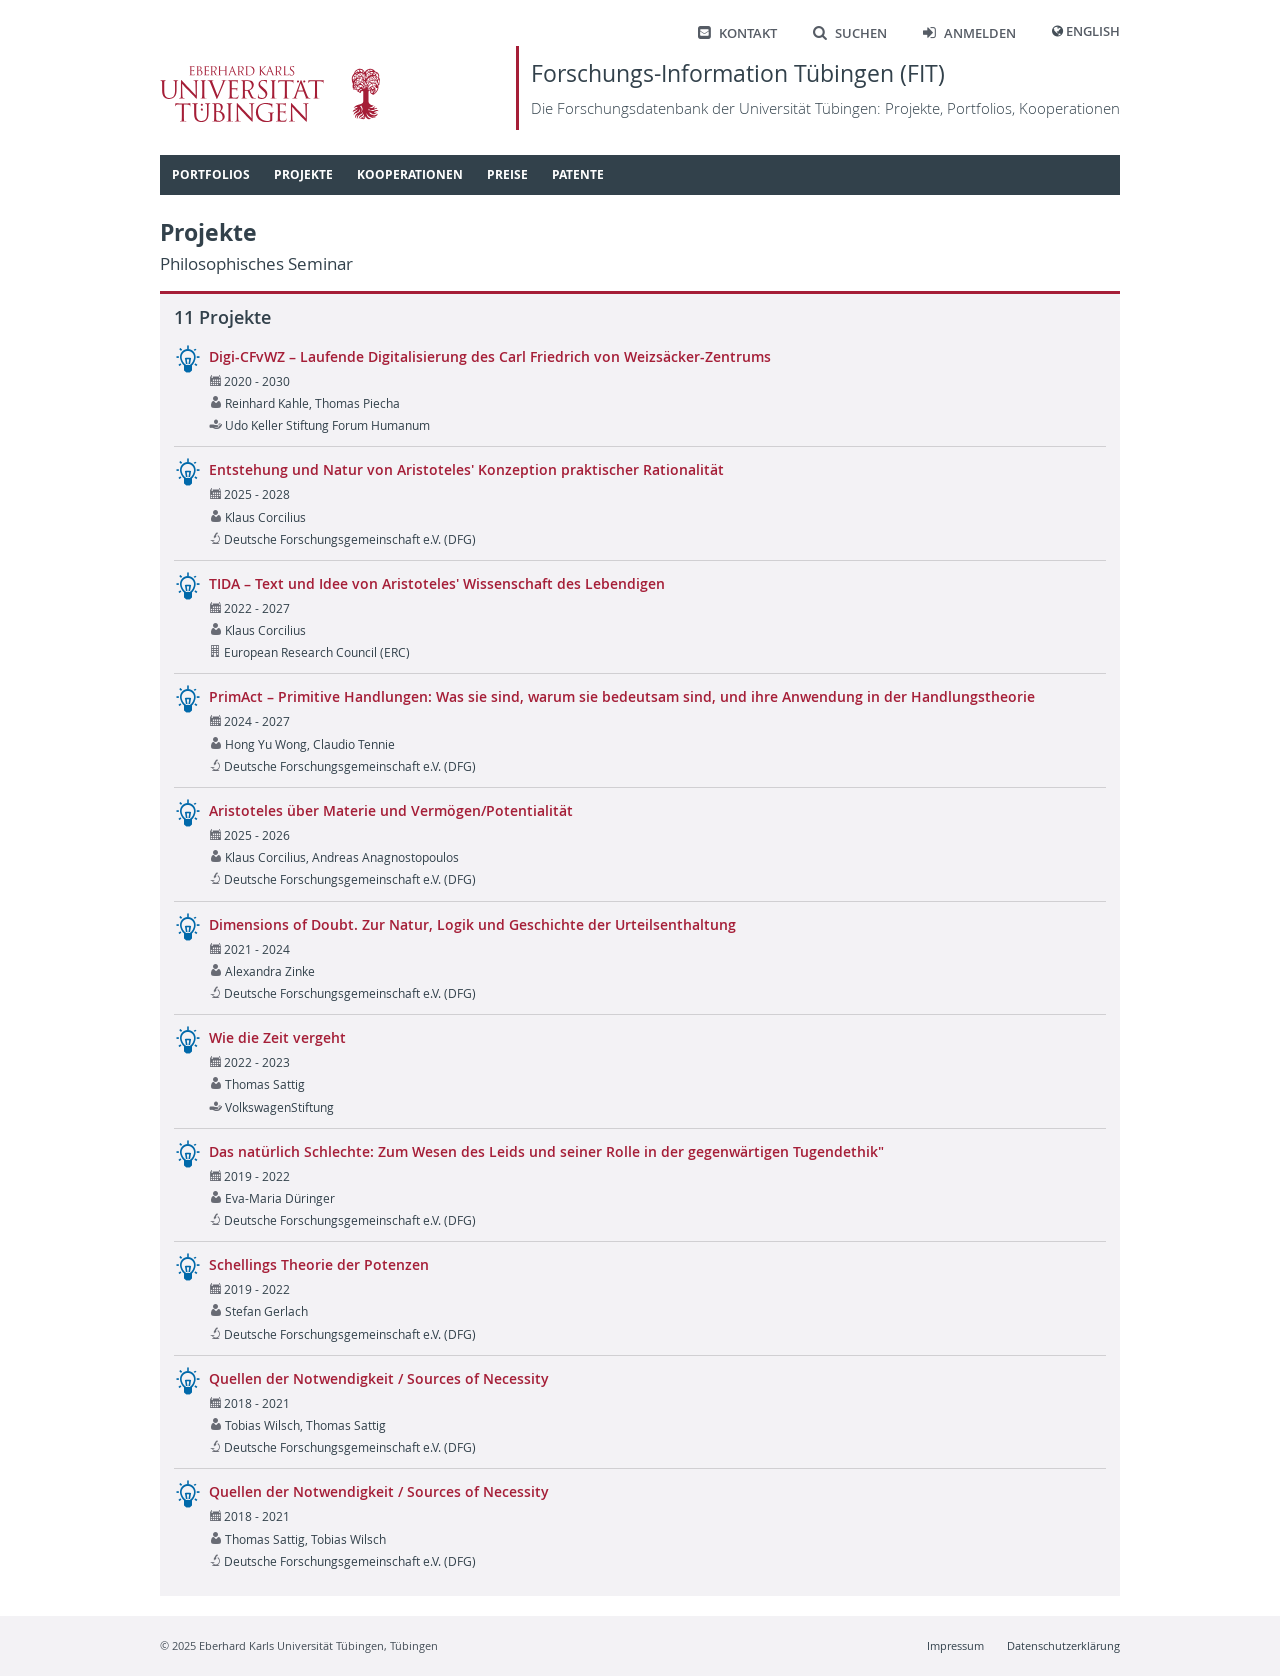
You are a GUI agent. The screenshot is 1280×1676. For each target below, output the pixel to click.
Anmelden (969, 33)
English (1093, 31)
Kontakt (737, 33)
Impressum (955, 1645)
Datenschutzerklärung (1063, 1645)
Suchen (850, 33)
